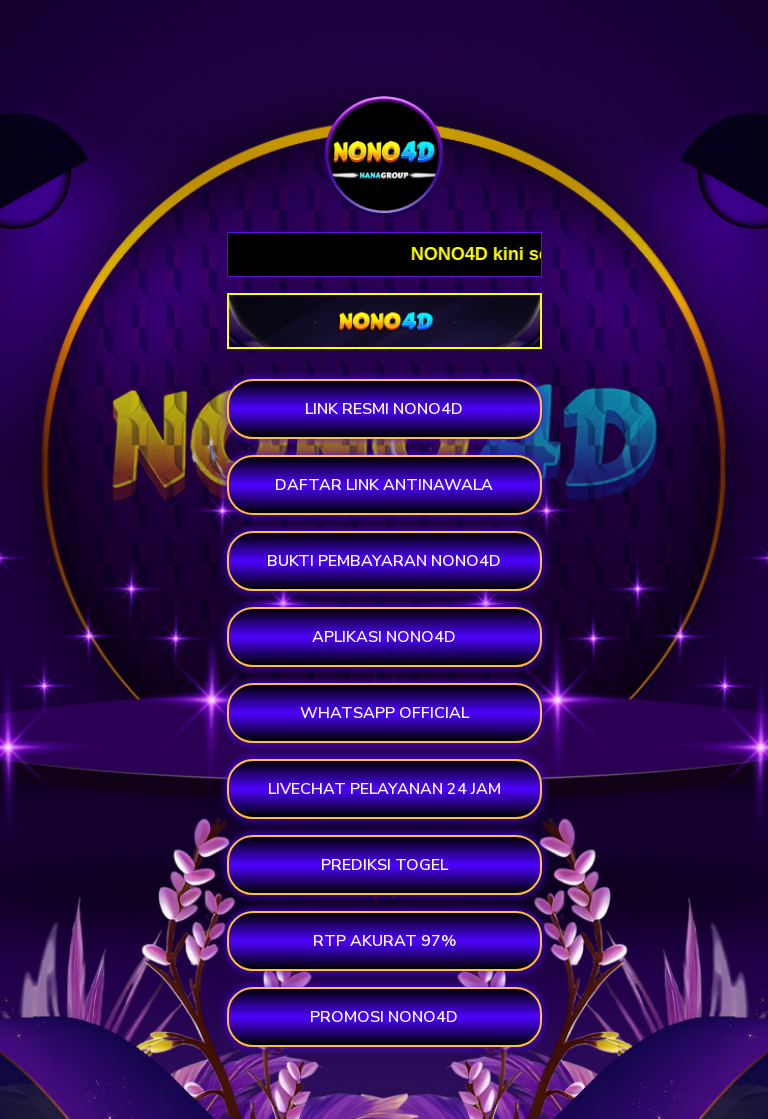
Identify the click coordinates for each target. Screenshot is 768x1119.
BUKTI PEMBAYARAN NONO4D (384, 561)
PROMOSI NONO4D (384, 1017)
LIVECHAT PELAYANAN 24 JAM (384, 789)
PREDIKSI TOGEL (384, 865)
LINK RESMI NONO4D (384, 409)
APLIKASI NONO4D (384, 637)
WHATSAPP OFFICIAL (384, 713)
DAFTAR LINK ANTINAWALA (384, 485)
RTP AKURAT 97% (384, 941)
